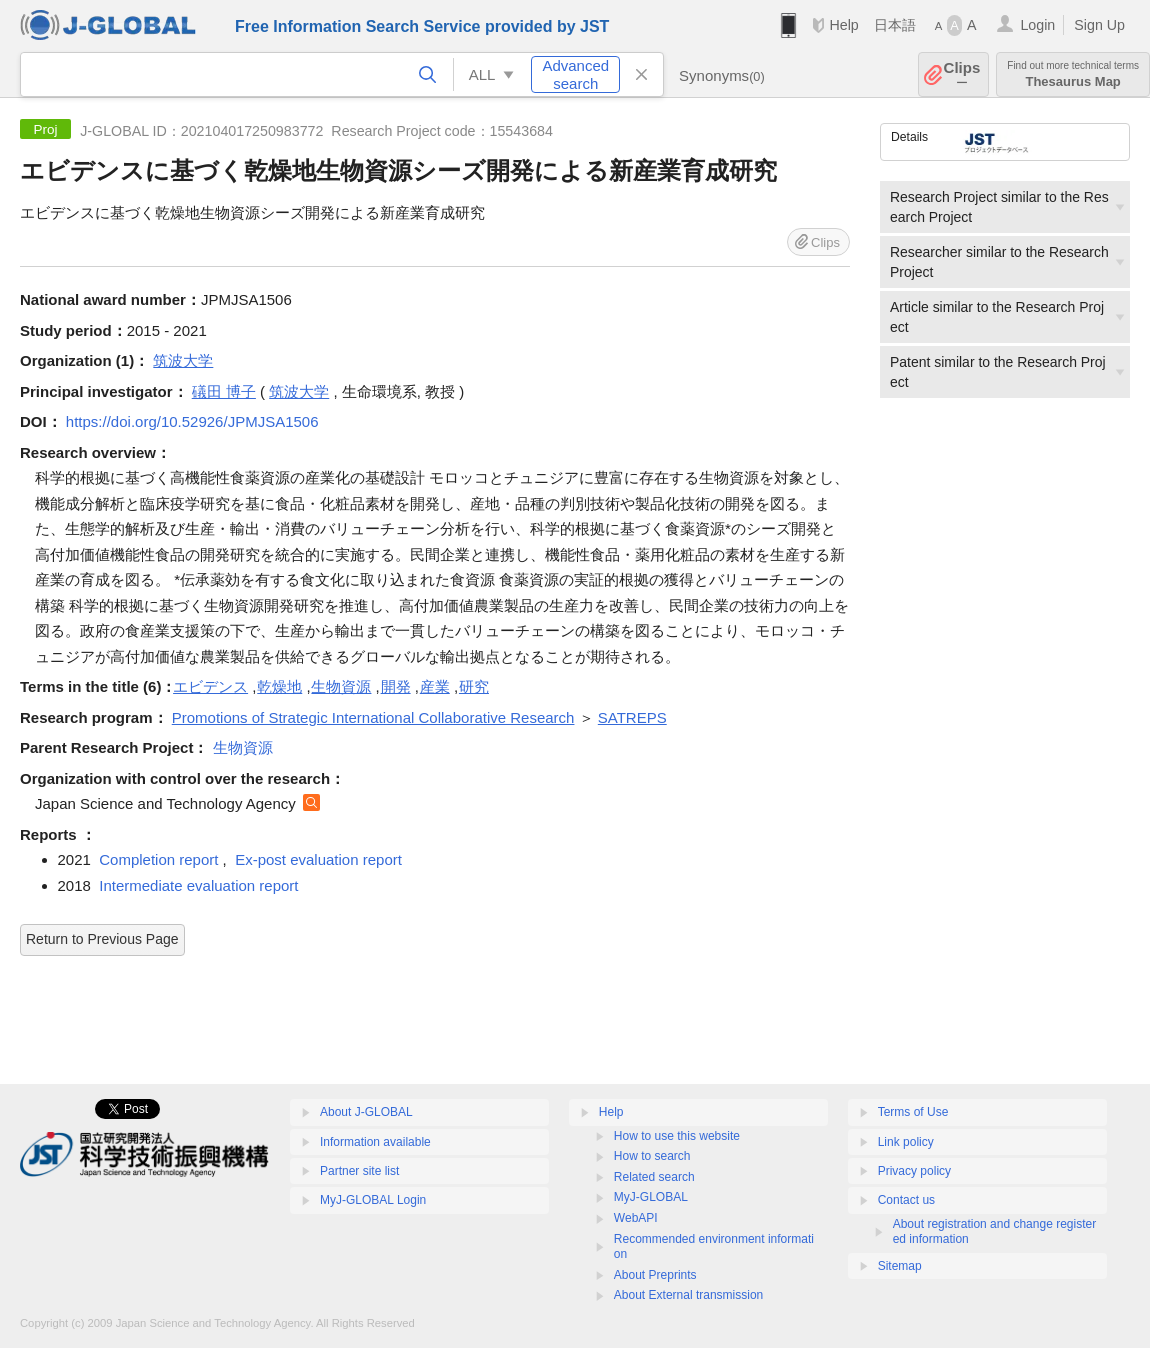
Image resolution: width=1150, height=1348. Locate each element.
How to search (652, 1156)
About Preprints (655, 1275)
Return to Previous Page (102, 939)
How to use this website (677, 1136)
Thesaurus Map (1073, 74)
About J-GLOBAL (366, 1112)
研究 (474, 686)
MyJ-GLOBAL (651, 1197)
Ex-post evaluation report (318, 859)
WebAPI (636, 1218)
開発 (396, 686)
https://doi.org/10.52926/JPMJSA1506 (192, 421)
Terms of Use (913, 1112)
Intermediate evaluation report (198, 885)
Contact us (906, 1200)
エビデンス (210, 686)
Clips (962, 74)
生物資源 (341, 686)
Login (1037, 25)
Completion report (158, 859)
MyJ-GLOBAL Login (373, 1200)
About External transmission (688, 1295)
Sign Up (1099, 25)
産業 (435, 686)
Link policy (906, 1142)
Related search (654, 1177)
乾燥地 (279, 686)
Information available (375, 1142)
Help (843, 25)
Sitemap (900, 1266)
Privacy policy (914, 1171)
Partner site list (359, 1171)
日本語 (895, 25)
